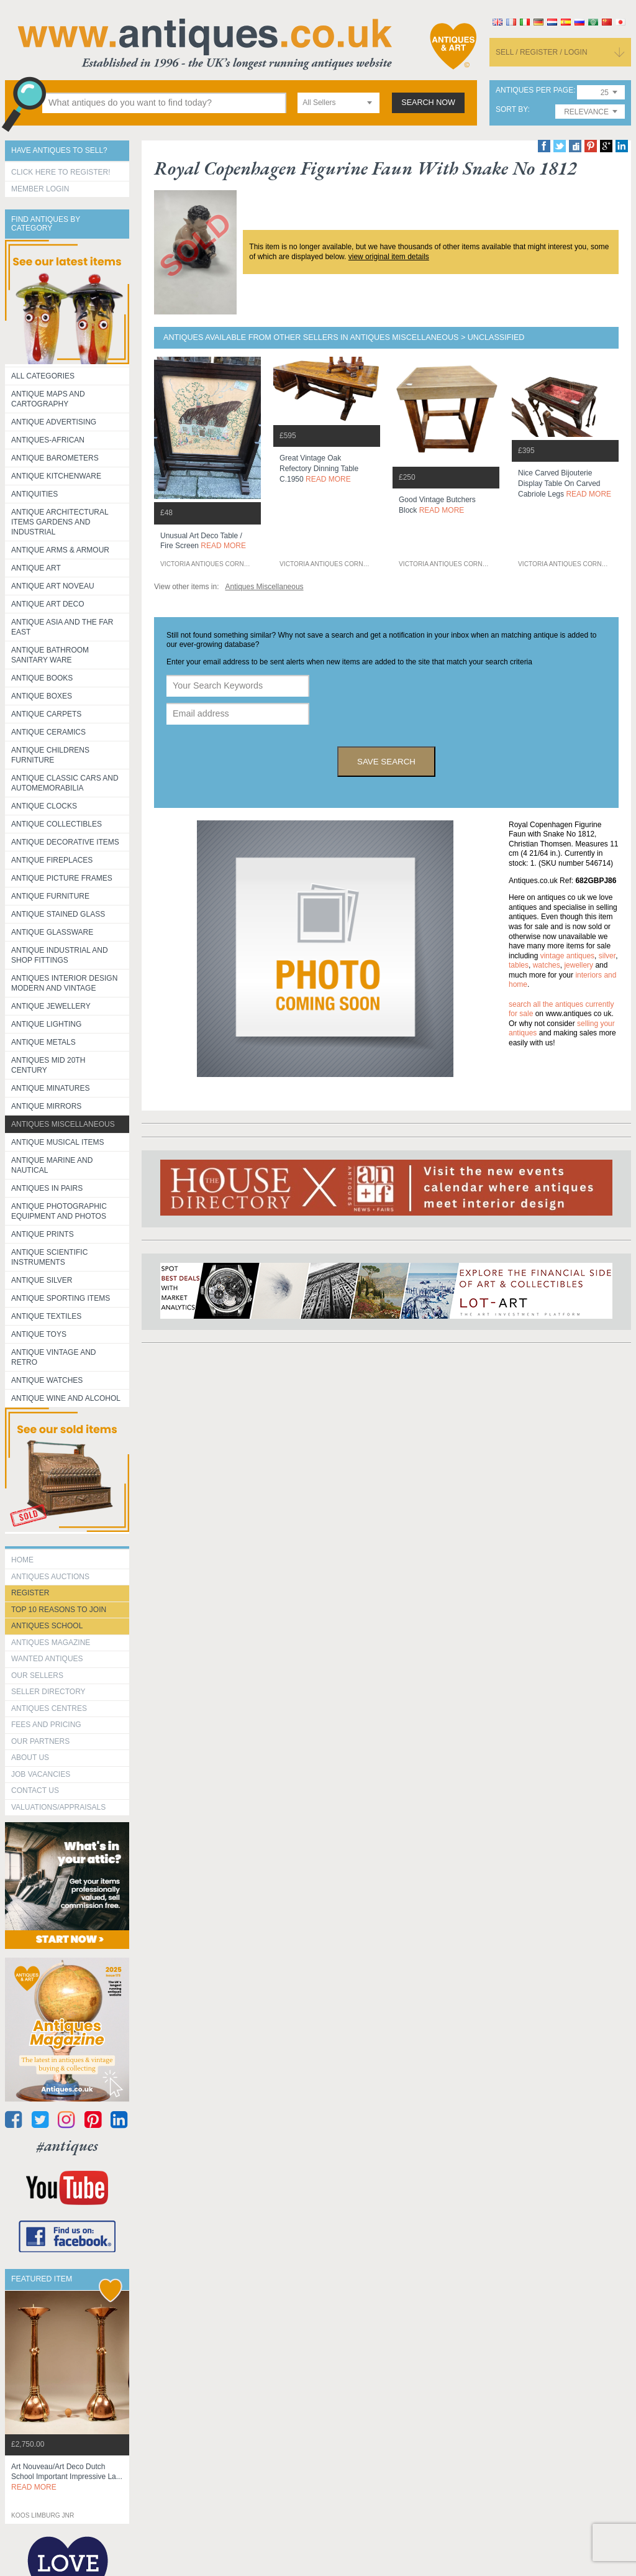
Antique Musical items (57, 1142)
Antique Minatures (50, 1088)
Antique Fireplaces (52, 860)
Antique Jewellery (51, 1006)
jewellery (578, 965)
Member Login (40, 189)
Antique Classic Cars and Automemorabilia (65, 783)
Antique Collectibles (56, 824)
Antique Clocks (44, 806)
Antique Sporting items (60, 1298)
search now (428, 102)
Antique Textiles (46, 1316)
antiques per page (534, 90)
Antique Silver (41, 1280)
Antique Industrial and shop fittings (59, 955)
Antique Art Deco (47, 604)
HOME (22, 1560)
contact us (35, 1790)
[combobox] (338, 103)
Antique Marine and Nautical (52, 1165)
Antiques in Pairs (47, 1188)
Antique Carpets (46, 714)
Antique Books (42, 678)
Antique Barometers (55, 458)
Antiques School (47, 1625)
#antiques (67, 2145)
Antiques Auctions (50, 1576)
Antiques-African (47, 440)
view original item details (388, 256)
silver (607, 955)
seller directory (48, 1691)
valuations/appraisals (58, 1807)
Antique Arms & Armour (60, 550)
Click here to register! (61, 172)
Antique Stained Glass (58, 914)
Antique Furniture (50, 896)
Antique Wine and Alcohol (65, 1398)
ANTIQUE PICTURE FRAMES (61, 878)
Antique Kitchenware (56, 476)
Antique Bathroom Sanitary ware (50, 655)
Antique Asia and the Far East (62, 627)
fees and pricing (46, 1724)
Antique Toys (38, 1334)
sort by (512, 110)
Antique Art (36, 568)
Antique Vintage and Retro (53, 1357)
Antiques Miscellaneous (63, 1124)
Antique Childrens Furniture (50, 755)
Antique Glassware (52, 932)
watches (546, 965)
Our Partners (40, 1741)
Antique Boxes (41, 696)
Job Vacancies (40, 1774)
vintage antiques (567, 955)
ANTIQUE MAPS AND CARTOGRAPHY (48, 399)
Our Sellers (37, 1675)
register (30, 1592)
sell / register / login (542, 52)
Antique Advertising (53, 422)
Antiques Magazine (50, 1642)
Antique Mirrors (46, 1106)
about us (30, 1757)
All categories (43, 376)
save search (386, 761)
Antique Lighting (46, 1024)
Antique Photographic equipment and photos (59, 1211)
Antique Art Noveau (52, 586)
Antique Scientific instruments (49, 1257)
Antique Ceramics (48, 732)
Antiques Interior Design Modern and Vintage (64, 983)
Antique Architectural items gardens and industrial (60, 522)
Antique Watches (47, 1380)
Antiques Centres (49, 1708)
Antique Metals (43, 1042)
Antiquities (34, 494)
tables (519, 965)
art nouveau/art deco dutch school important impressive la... (66, 2477)
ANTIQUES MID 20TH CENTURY (48, 1065)
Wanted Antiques (47, 1658)
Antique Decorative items (65, 842)
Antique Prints (42, 1234)
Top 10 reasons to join (58, 1609)
